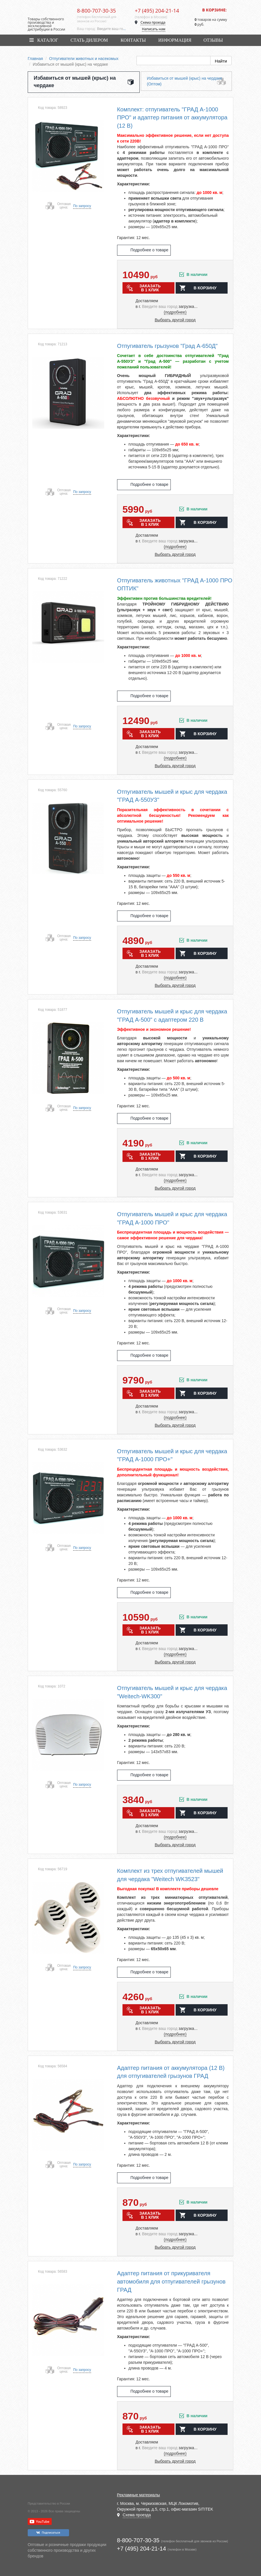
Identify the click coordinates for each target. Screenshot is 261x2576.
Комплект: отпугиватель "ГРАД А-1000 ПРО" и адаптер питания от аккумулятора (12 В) (172, 117)
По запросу (82, 206)
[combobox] (111, 29)
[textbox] (111, 29)
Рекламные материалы (138, 2495)
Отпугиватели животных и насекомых (84, 58)
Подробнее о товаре (149, 250)
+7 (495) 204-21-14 (157, 10)
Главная (35, 58)
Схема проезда (152, 22)
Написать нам (153, 29)
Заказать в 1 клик (149, 288)
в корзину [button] (205, 288)
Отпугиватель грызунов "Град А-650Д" (167, 346)
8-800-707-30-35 (96, 10)
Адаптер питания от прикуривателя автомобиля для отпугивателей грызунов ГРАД (171, 2281)
